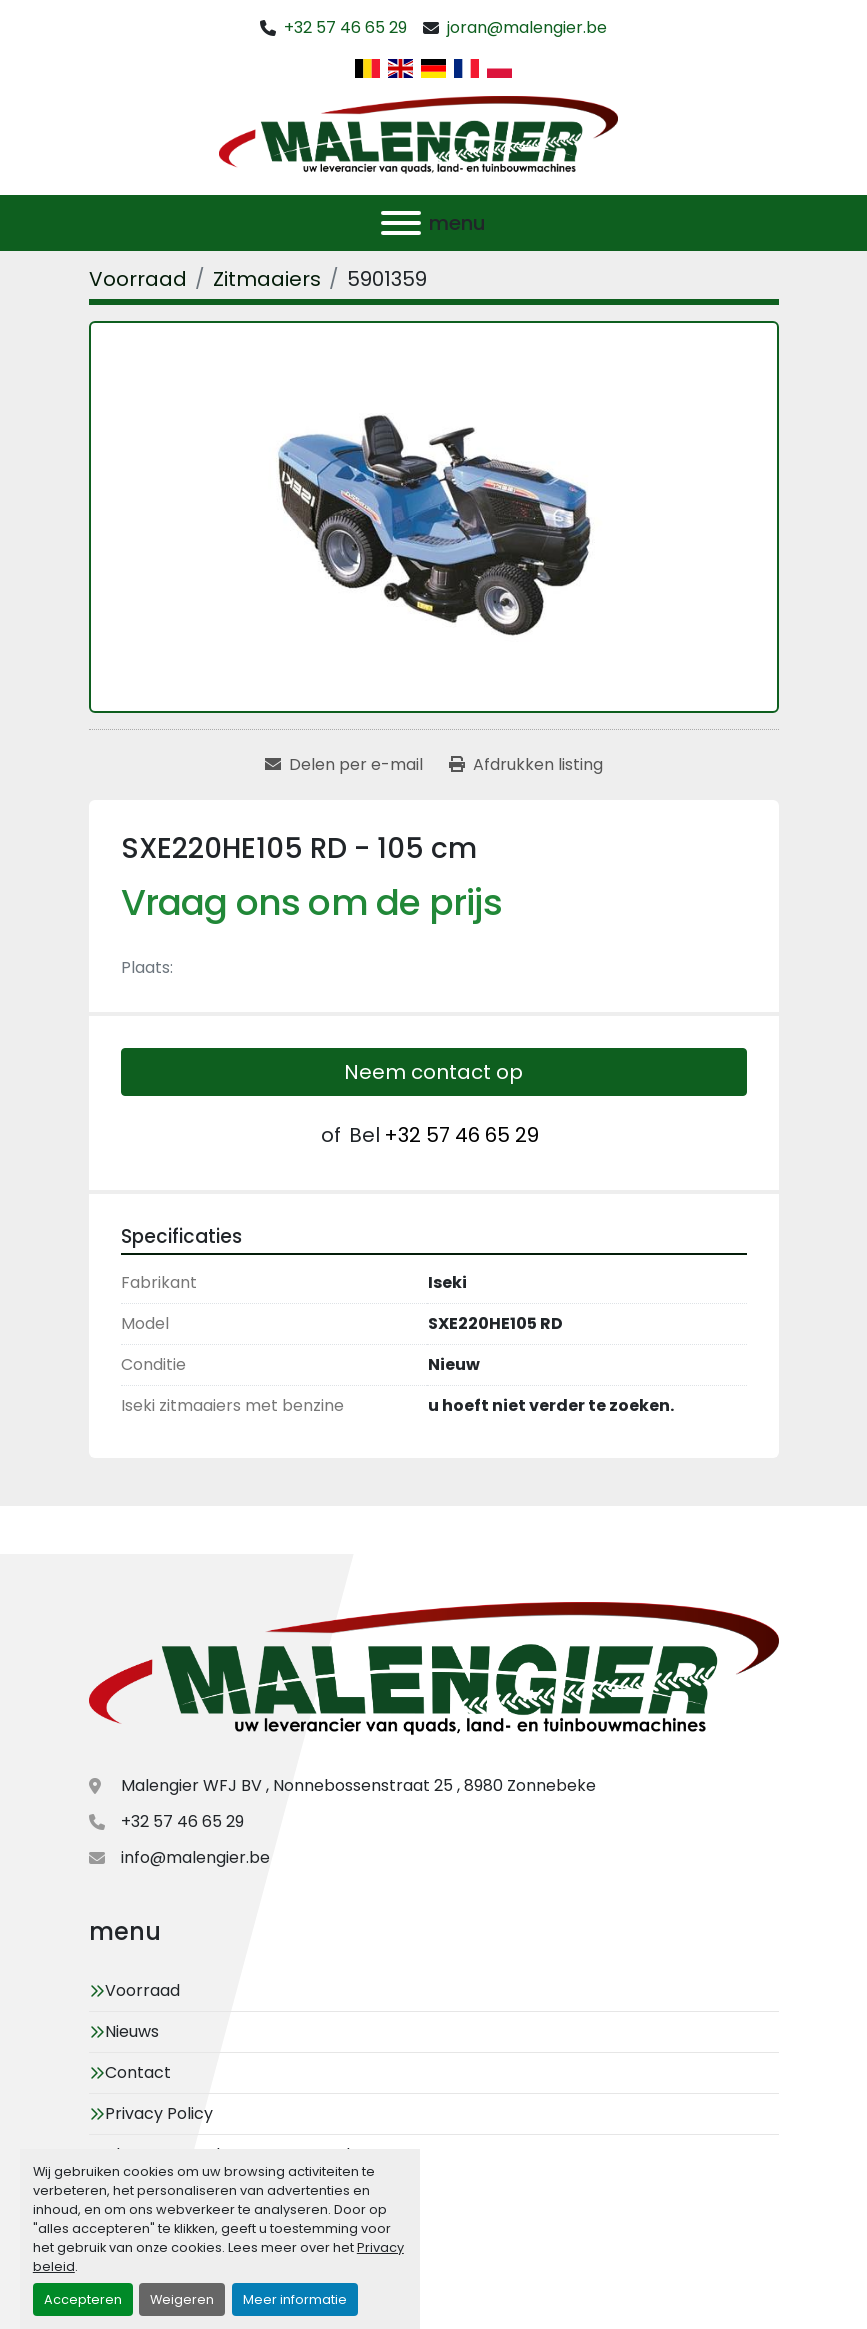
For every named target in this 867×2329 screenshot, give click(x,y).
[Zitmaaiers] (267, 279)
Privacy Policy (159, 2113)
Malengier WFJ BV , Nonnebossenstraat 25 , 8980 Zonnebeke (358, 1785)
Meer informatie (295, 2299)
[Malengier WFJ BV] (434, 1672)
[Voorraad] (138, 279)
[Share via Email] (344, 765)
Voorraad (142, 1990)
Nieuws (132, 2031)
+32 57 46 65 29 (345, 27)
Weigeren (182, 2299)
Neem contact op (433, 1072)
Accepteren (83, 2299)
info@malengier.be (195, 1857)
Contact (138, 2072)
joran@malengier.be (527, 27)
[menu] (401, 223)
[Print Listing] (526, 765)
